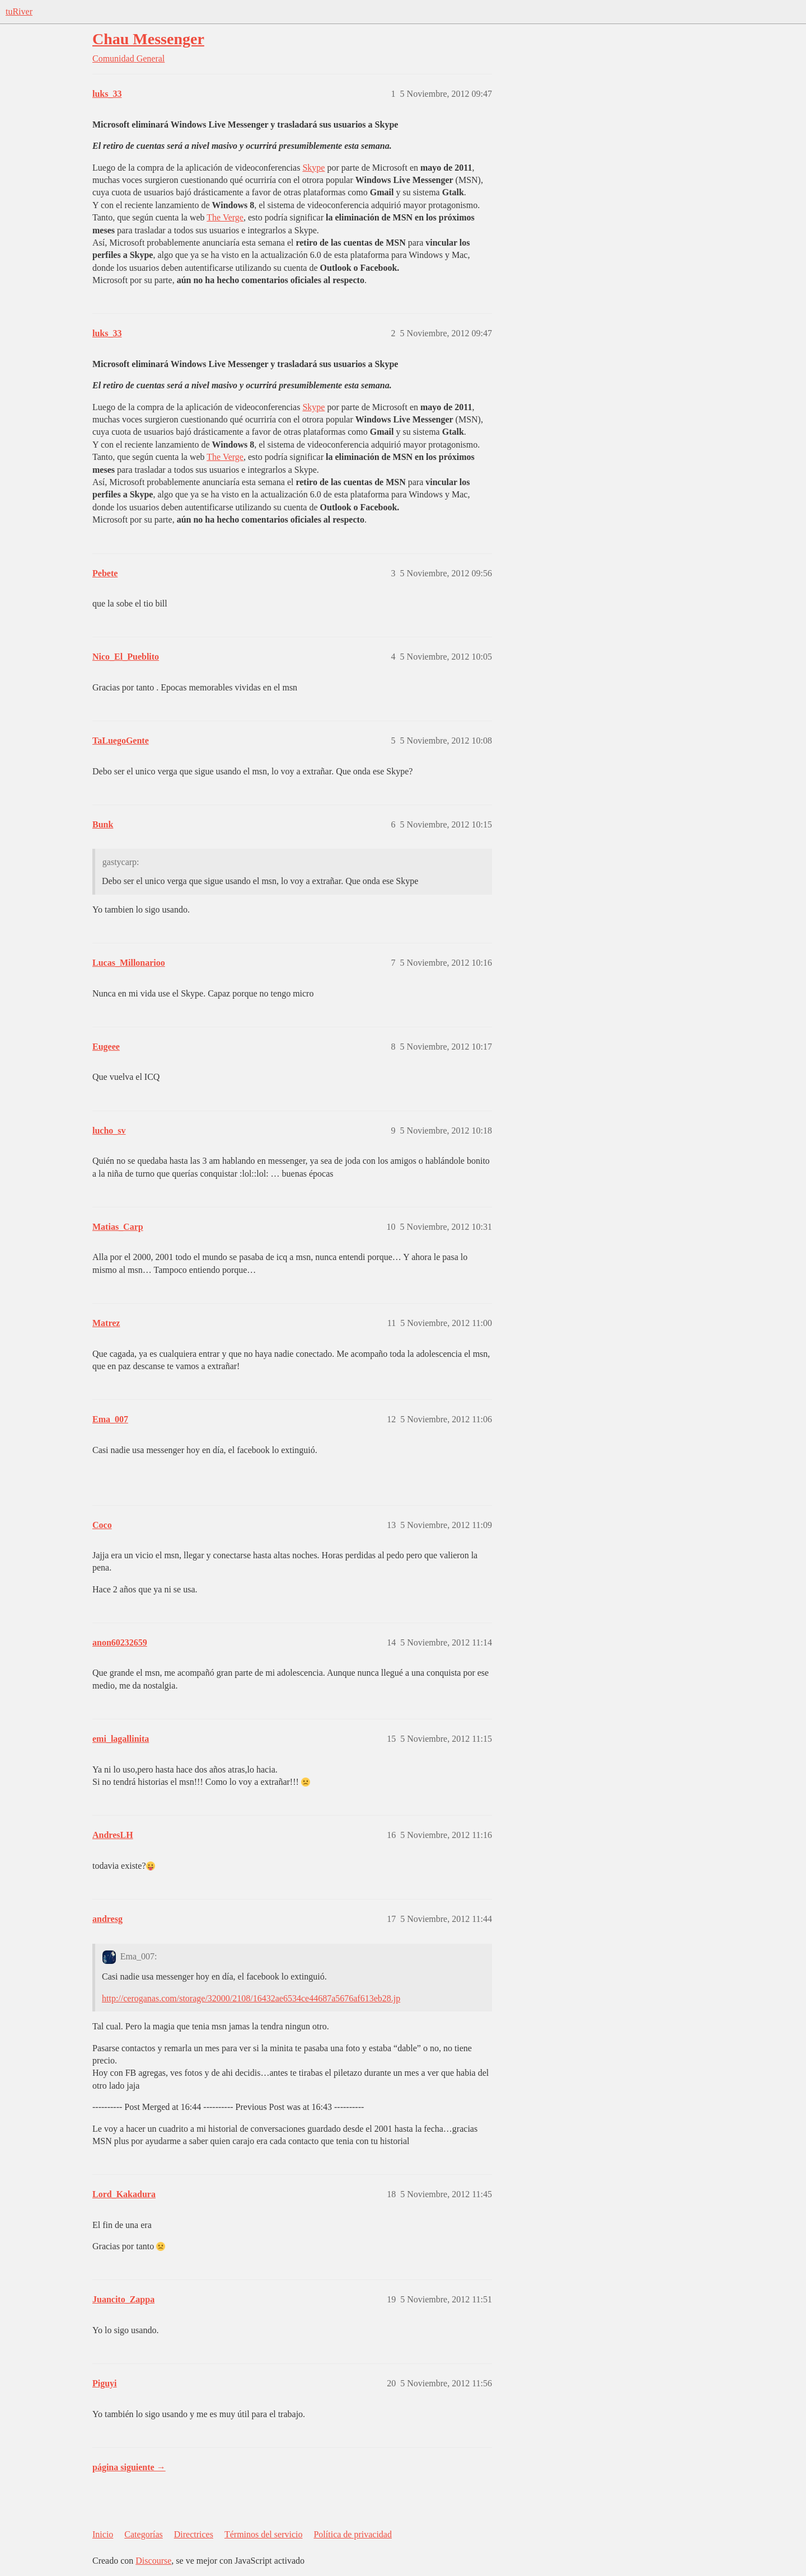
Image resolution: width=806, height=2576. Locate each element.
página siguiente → (129, 2467)
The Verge (225, 217)
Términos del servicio (263, 2534)
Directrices (193, 2534)
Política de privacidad (352, 2534)
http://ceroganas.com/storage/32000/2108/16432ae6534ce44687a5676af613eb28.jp (251, 1998)
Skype (313, 167)
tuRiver (19, 11)
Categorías (143, 2534)
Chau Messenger (148, 39)
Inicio (102, 2534)
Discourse (153, 2560)
